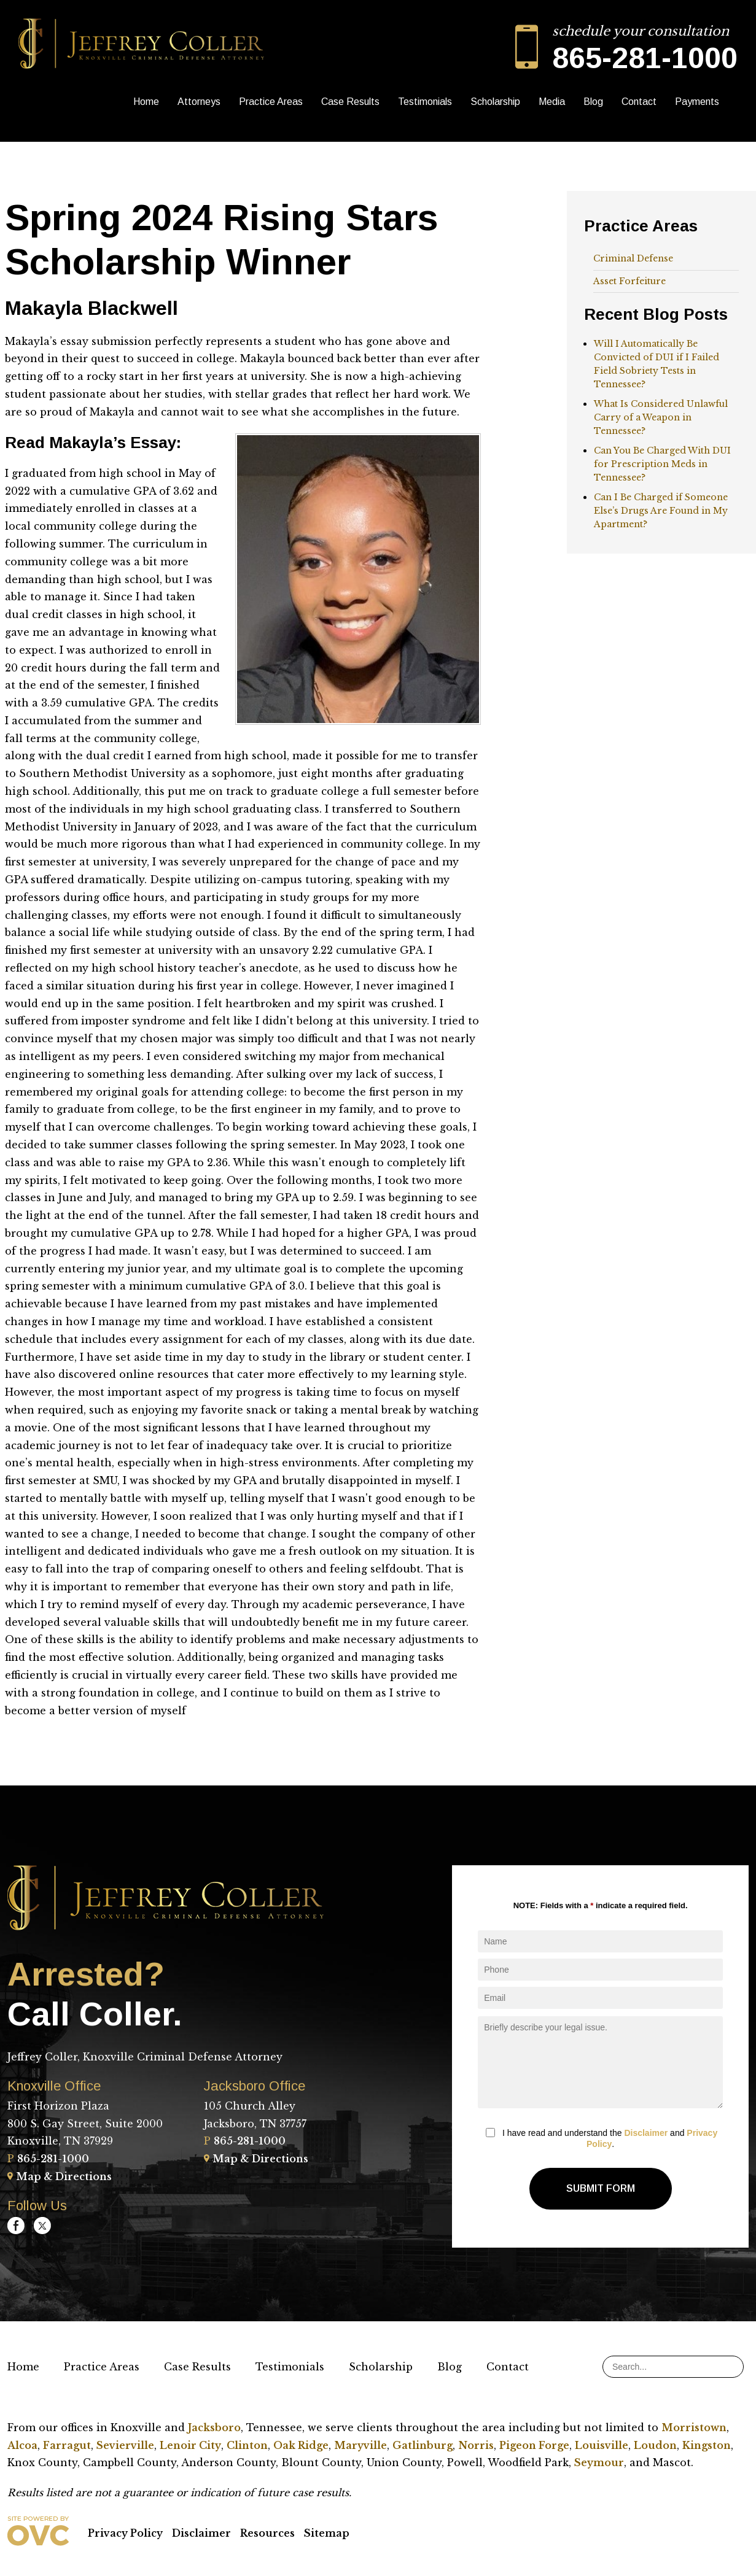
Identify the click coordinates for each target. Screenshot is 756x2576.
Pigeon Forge (534, 2445)
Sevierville (125, 2445)
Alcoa (22, 2445)
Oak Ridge (301, 2445)
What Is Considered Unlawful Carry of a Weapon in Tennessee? (661, 417)
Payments (697, 101)
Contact (639, 101)
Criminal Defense (633, 258)
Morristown (694, 2427)
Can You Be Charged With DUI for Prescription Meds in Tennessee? (662, 464)
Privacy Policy (125, 2533)
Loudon (655, 2445)
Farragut (67, 2445)
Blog (593, 101)
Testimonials (425, 101)
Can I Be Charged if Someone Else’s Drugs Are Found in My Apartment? (661, 511)
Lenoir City (190, 2445)
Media (552, 101)
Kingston (706, 2445)
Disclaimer (646, 2133)
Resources (267, 2533)
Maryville (360, 2445)
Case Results (350, 101)
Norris (476, 2445)
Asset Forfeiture (629, 281)
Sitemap (326, 2533)
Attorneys (198, 101)
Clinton (247, 2445)
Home (146, 101)
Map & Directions (59, 2176)
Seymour (599, 2462)
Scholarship (495, 101)
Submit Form (600, 2188)
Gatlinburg (422, 2445)
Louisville (601, 2445)
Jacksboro (214, 2427)
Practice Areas (271, 101)
